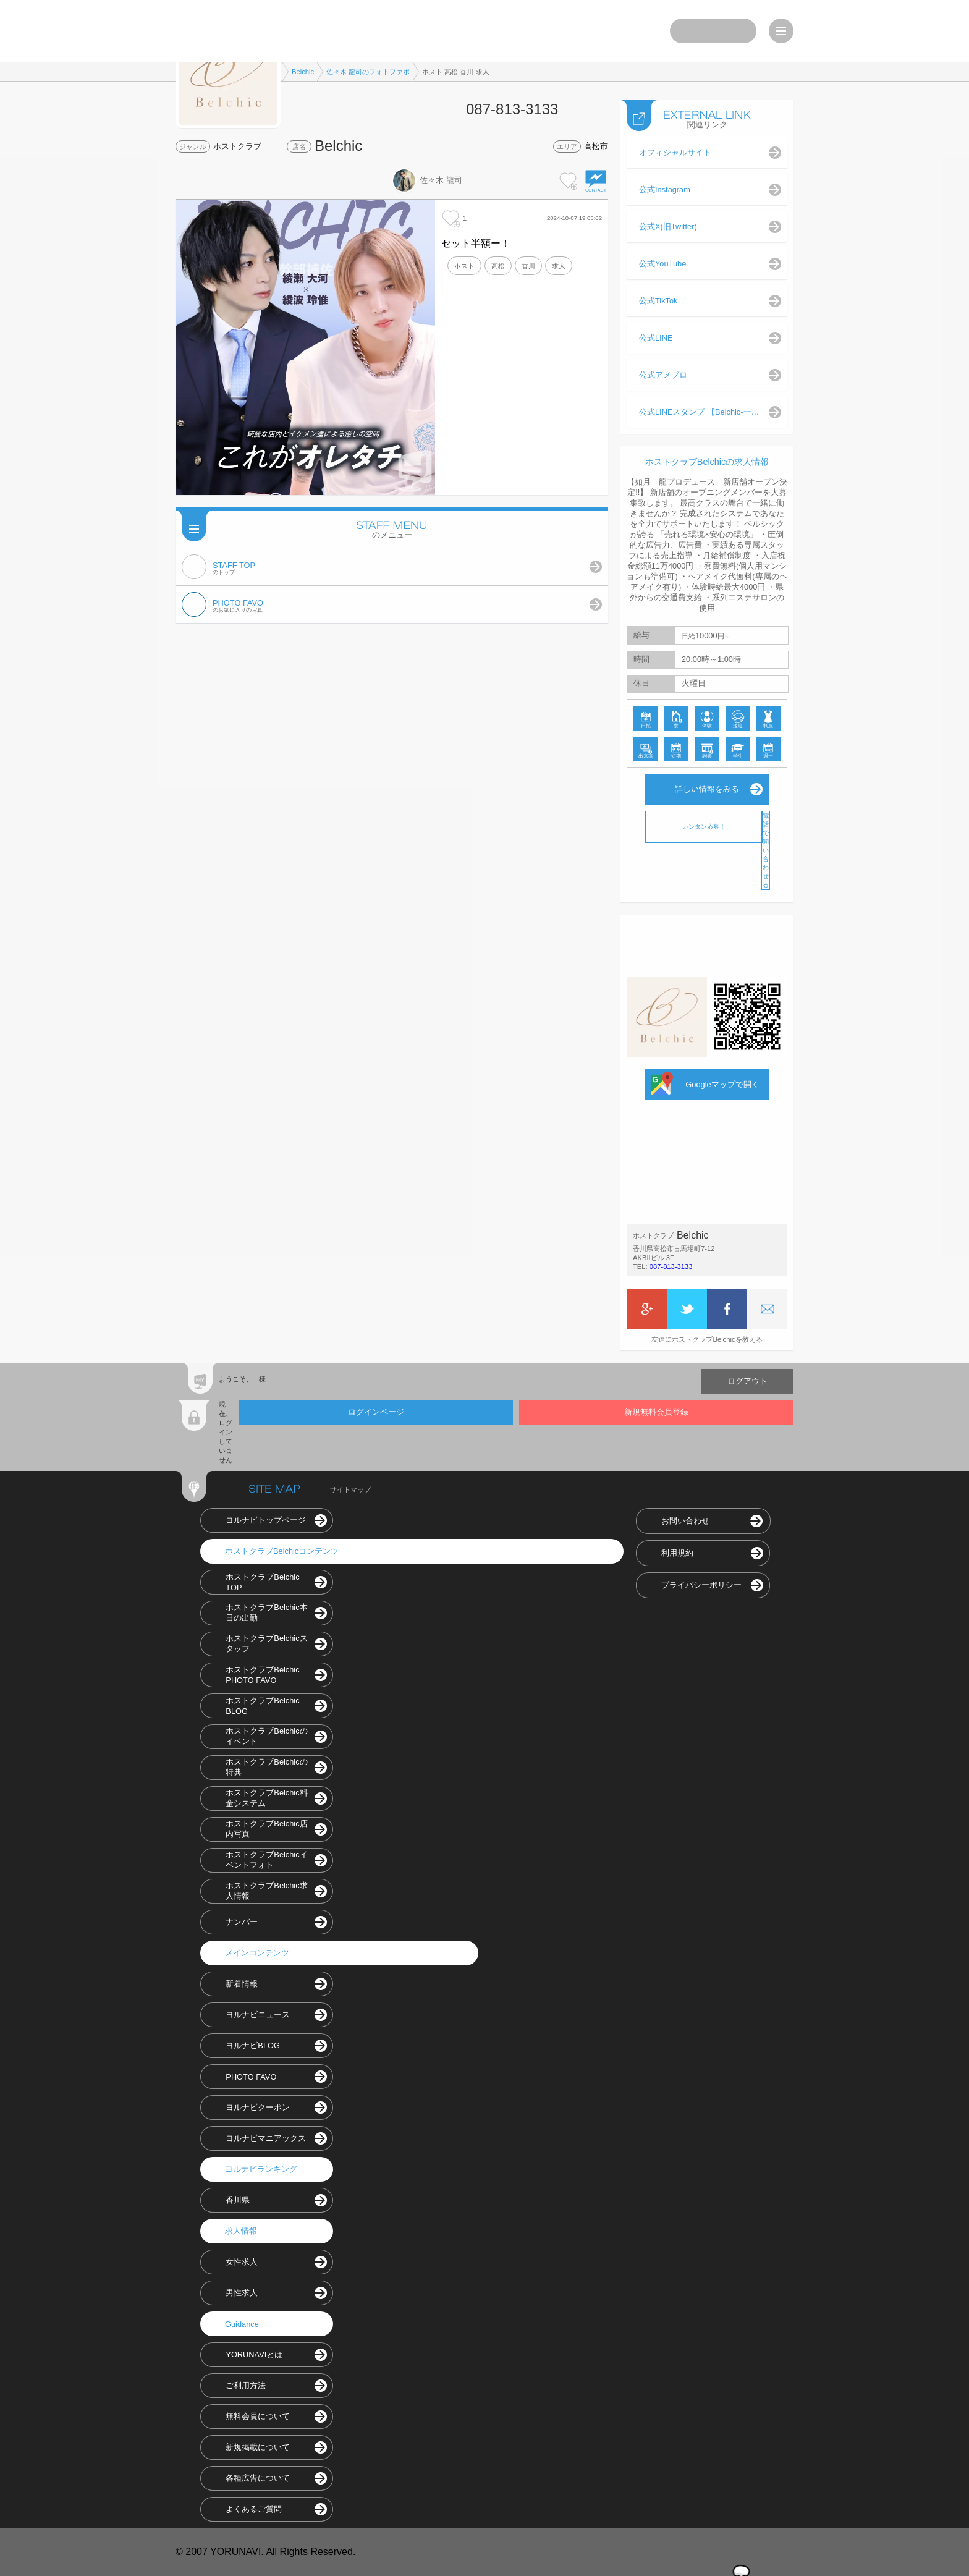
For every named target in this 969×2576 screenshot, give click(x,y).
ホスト (464, 265)
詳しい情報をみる (707, 789)
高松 (498, 265)
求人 (558, 265)
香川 (528, 265)
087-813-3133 (671, 1266)
